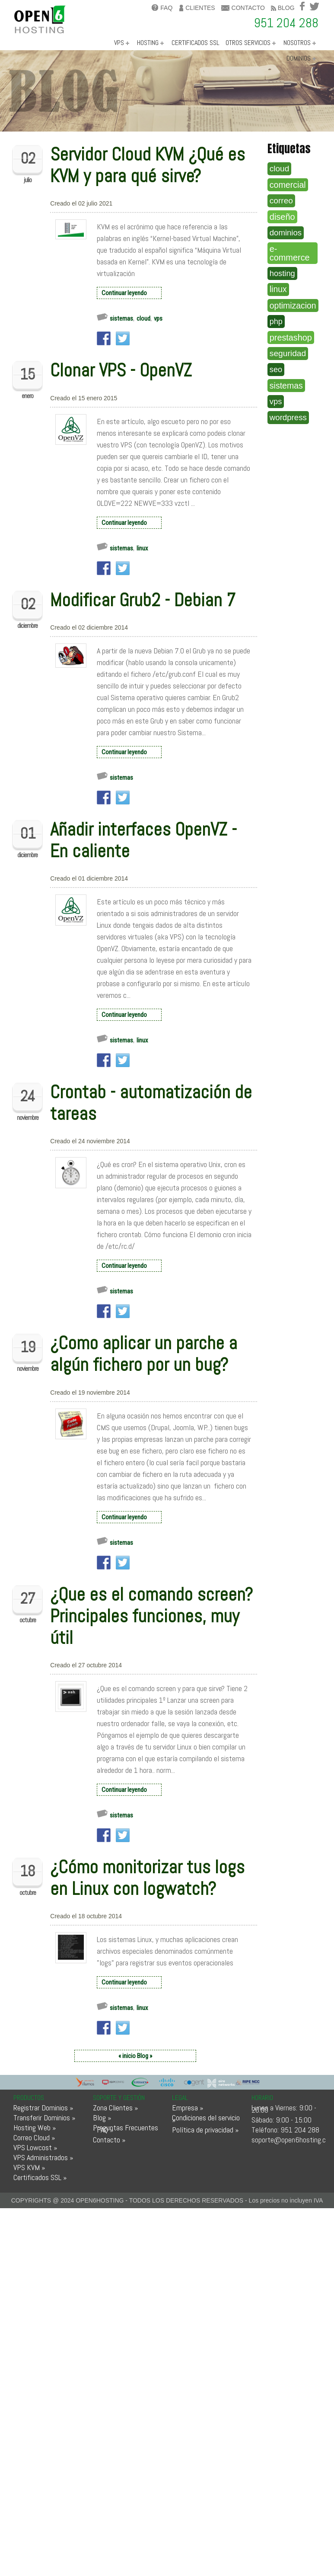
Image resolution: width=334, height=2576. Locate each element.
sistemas (121, 318)
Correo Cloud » (34, 2137)
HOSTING (148, 42)
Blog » (102, 2118)
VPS (119, 42)
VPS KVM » (29, 2167)
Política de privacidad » (205, 2130)
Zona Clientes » (115, 2108)
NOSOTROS (297, 42)
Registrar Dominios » (43, 2108)
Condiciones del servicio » (206, 2119)
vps (158, 318)
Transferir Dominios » (44, 2118)
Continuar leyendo (124, 293)
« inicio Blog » (135, 2056)
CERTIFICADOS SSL (195, 42)
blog (283, 7)
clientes (196, 7)
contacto (243, 7)
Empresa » (187, 2108)
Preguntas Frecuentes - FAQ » (125, 2129)
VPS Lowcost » (35, 2147)
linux (142, 548)
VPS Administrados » (43, 2157)
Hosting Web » (34, 2127)
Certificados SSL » (40, 2177)
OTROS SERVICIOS (248, 42)
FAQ (162, 7)
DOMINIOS (298, 58)
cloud (143, 318)
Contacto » (109, 2140)
